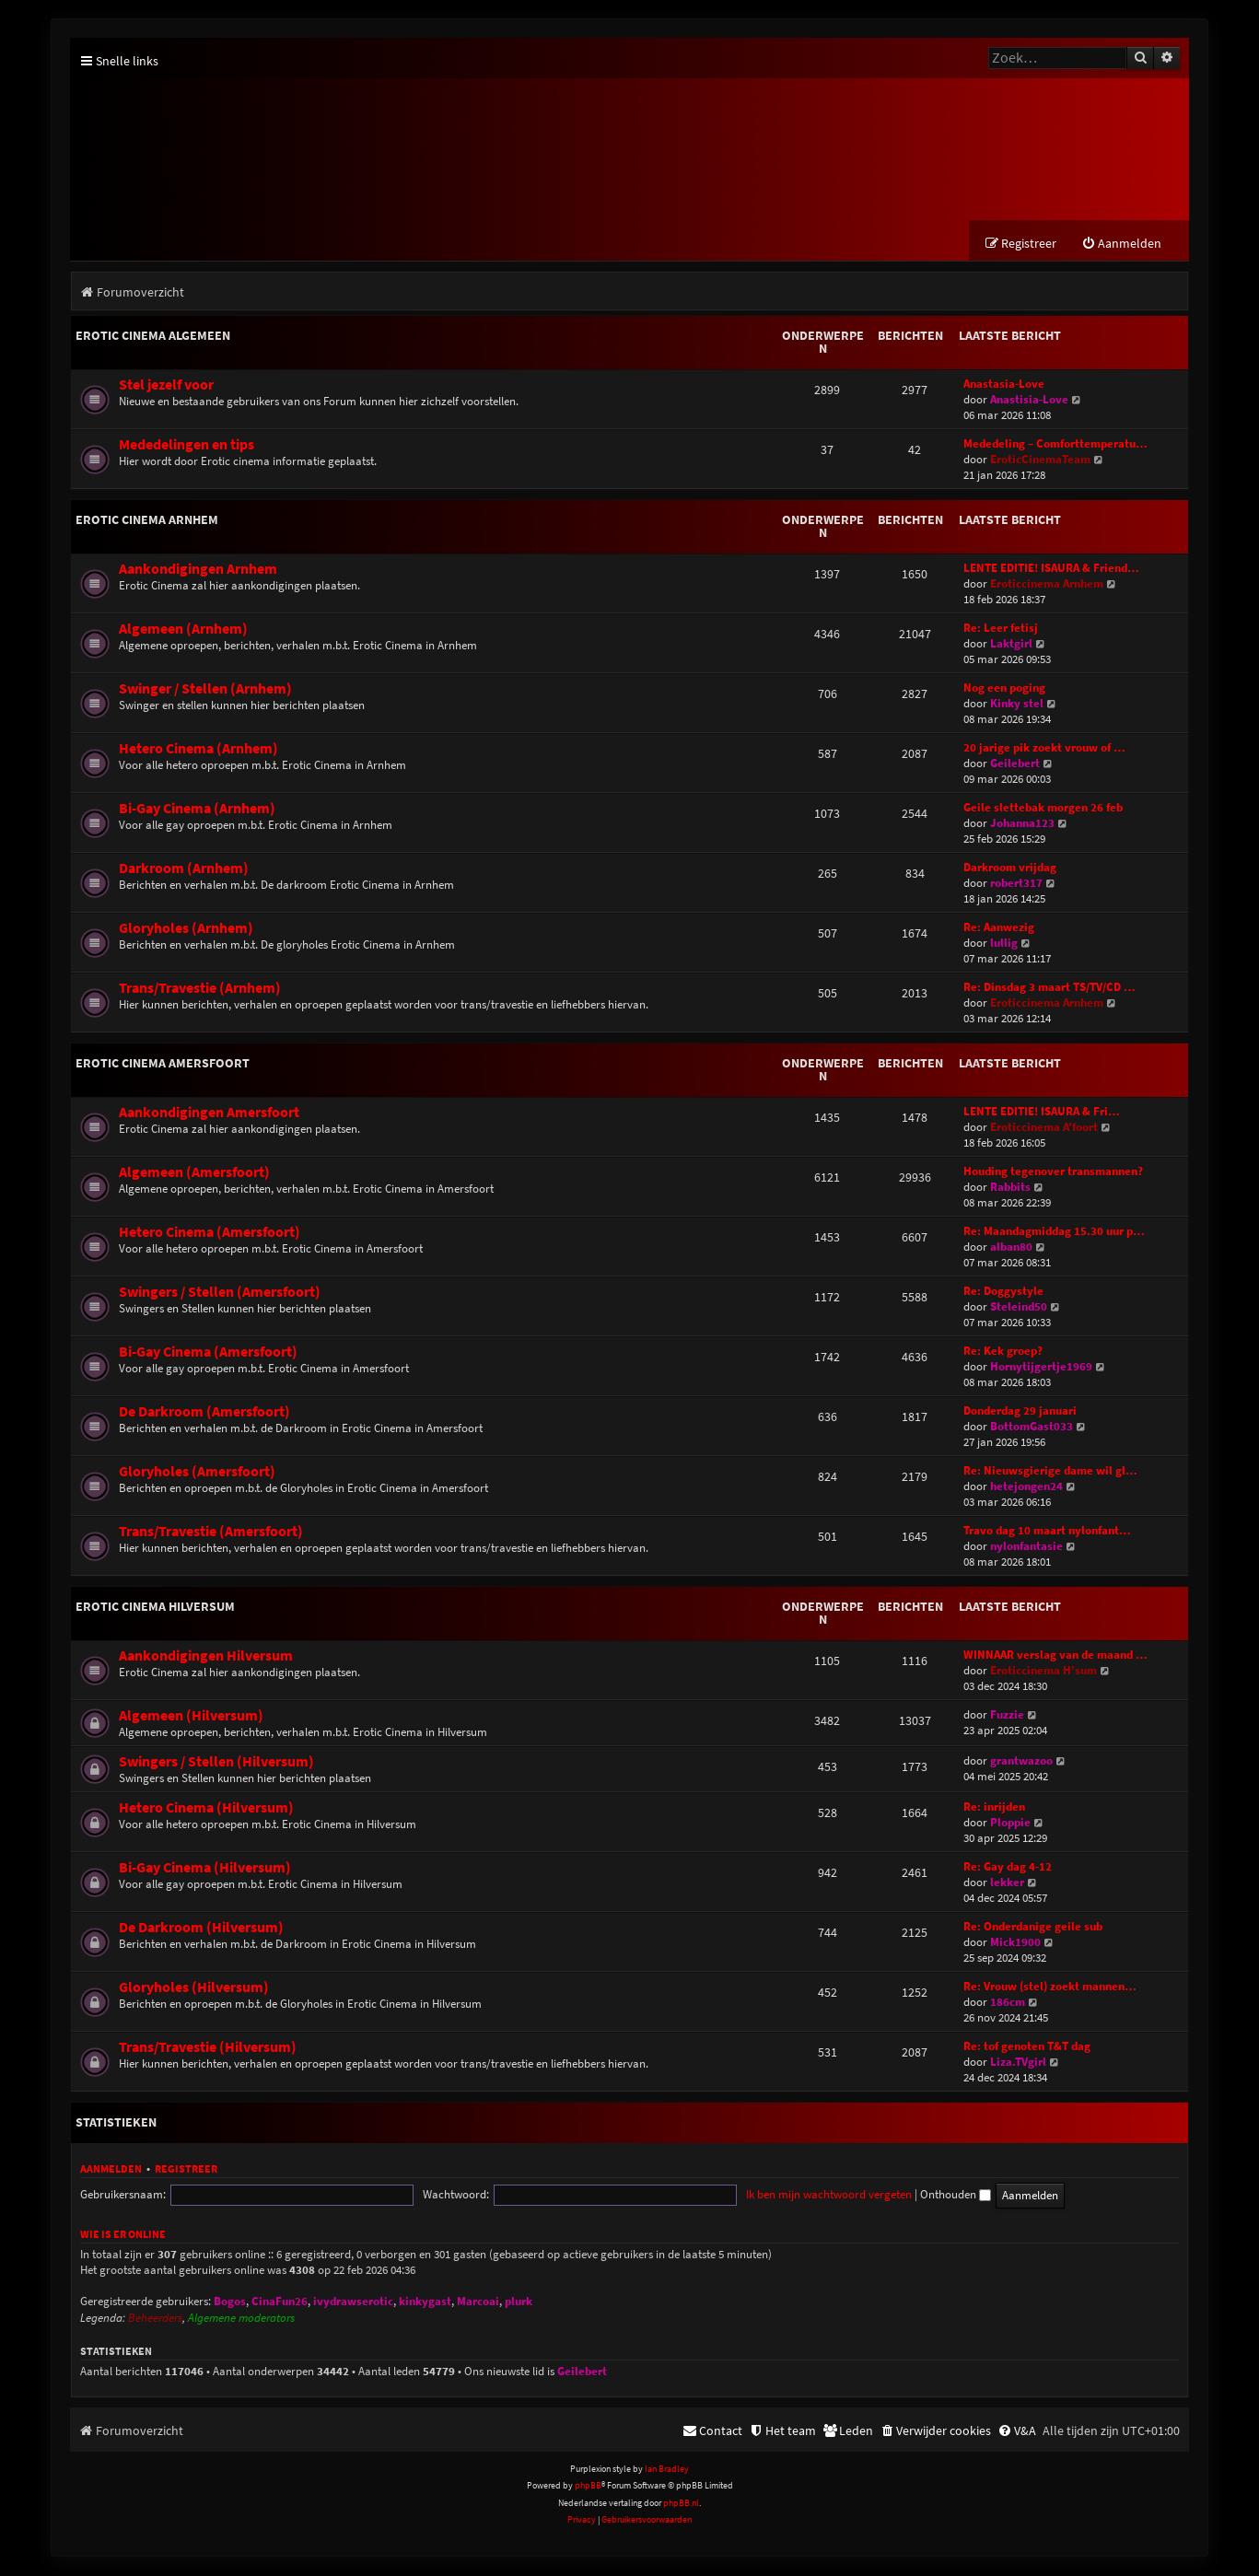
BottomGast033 (1031, 1427)
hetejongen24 (1026, 1487)
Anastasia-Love (1003, 384)
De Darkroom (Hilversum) (201, 1928)
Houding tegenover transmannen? (1053, 1172)
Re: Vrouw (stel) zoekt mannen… (1050, 1987)
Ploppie (1010, 1823)
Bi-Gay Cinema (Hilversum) (205, 1868)
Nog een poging (1004, 688)
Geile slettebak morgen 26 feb (1043, 808)
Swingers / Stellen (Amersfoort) (220, 1292)
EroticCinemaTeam (1040, 460)
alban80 (1011, 1247)
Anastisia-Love (1029, 400)
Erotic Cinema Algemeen (153, 336)
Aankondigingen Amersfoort (209, 1113)
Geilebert (1015, 764)
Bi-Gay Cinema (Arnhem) (197, 809)
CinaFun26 (279, 2302)
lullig (1004, 943)
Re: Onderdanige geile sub (1032, 1927)
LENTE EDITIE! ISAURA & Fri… (1041, 1112)
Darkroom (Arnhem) (184, 869)
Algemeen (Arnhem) (183, 629)
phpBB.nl (681, 2504)
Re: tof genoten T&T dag (1026, 2047)
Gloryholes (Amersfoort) (197, 1472)
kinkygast (425, 2302)
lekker (1007, 1883)
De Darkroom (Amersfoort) (204, 1412)
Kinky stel (1016, 704)
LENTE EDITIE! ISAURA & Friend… (1051, 569)
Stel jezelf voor (166, 385)
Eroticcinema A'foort (1044, 1128)
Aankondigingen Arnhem (198, 569)
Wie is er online (123, 2234)
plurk (518, 2302)
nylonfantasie (1026, 1547)
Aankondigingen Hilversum (206, 1656)
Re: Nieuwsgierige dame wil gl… (1050, 1471)
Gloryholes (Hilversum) (194, 1988)
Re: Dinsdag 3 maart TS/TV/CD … (1049, 988)
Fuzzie (1007, 1715)
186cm (1007, 2003)
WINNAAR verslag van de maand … (1055, 1655)
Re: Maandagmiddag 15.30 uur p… (1054, 1232)
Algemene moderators (241, 2319)
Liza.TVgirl (1018, 2062)
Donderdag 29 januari (1020, 1411)
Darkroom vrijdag (1009, 868)
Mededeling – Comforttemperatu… (1055, 444)
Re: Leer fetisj (1000, 628)
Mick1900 (1015, 1943)
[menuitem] (1121, 244)
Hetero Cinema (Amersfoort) (209, 1232)
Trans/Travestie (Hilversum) (208, 2048)
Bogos (230, 2302)
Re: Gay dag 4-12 (1007, 1867)
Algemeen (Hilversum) (191, 1716)
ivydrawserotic (353, 2302)
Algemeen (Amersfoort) (194, 1173)
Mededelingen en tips (186, 445)
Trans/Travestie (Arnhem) (200, 988)
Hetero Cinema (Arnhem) (198, 749)
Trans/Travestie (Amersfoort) (211, 1532)
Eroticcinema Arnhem (1046, 584)
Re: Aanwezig (998, 928)
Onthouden (806, 2195)
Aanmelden (111, 2169)
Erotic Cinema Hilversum (155, 1607)
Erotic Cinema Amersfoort (163, 1063)
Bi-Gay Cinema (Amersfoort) (208, 1352)
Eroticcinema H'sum (1043, 1671)
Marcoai (478, 2302)
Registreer (186, 2169)
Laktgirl (1011, 644)
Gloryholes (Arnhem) (186, 929)
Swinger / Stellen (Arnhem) (205, 689)
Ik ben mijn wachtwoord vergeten (680, 2195)
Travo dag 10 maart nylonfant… (1047, 1531)
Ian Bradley (667, 2470)
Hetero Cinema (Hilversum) (206, 1808)
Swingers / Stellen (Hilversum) (216, 1762)
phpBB (588, 2486)
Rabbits (1010, 1187)
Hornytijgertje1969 (1041, 1367)
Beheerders (155, 2319)
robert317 (1016, 884)
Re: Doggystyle (1003, 1292)
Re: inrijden (994, 1807)
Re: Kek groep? (1003, 1351)
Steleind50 (1018, 1307)
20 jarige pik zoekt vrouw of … (1044, 748)
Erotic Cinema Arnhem (147, 520)
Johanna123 (1022, 824)
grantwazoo (1021, 1761)
